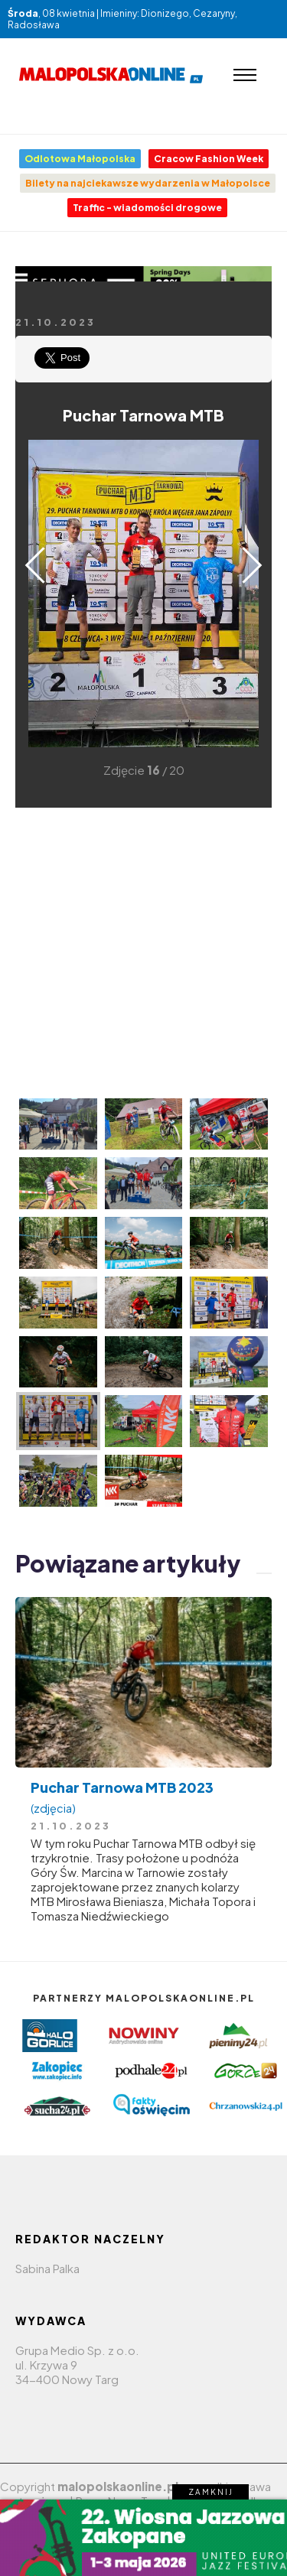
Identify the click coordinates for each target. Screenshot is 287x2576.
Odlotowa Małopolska (79, 158)
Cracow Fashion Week (208, 158)
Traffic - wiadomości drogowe (147, 207)
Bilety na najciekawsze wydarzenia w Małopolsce (147, 183)
